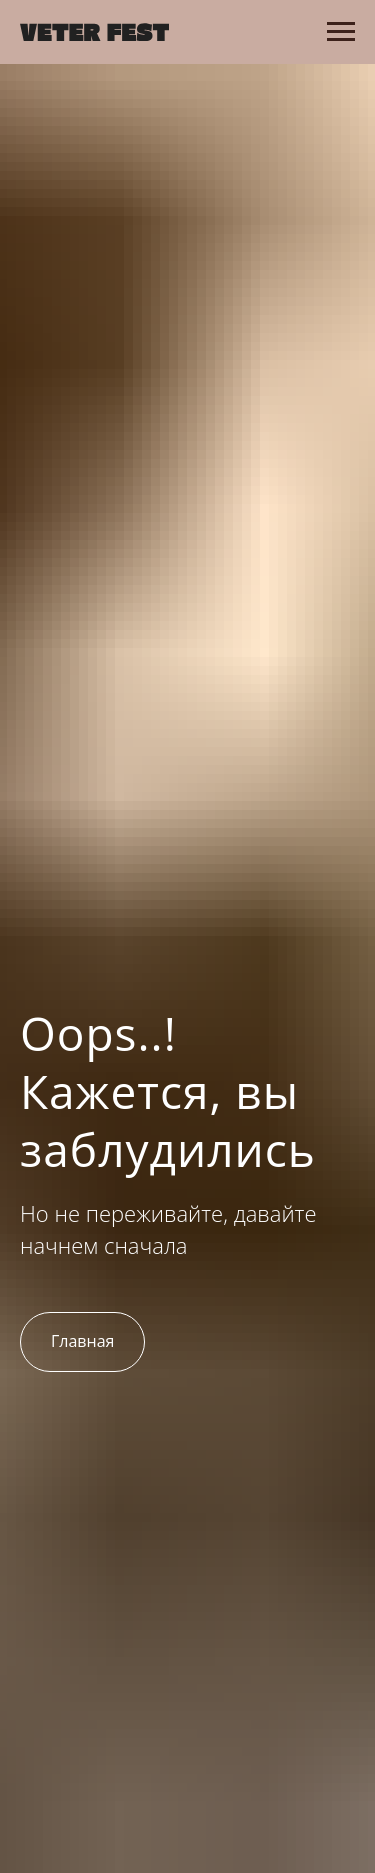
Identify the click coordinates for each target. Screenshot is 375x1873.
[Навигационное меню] (341, 32)
